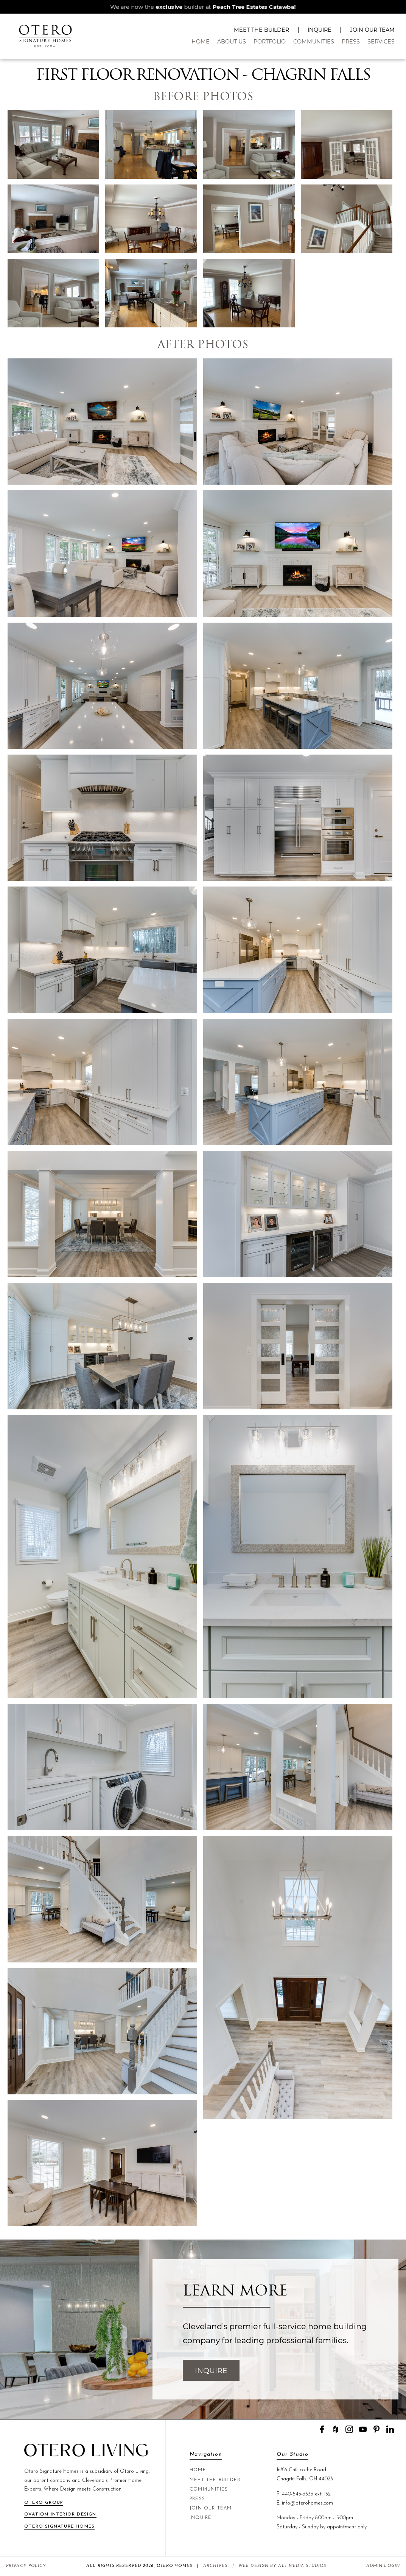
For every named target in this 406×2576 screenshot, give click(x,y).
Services (381, 41)
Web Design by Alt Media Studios (282, 2566)
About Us (231, 41)
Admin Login (383, 2566)
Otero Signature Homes (59, 2526)
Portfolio (270, 41)
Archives (215, 2566)
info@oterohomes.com (307, 2503)
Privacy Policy (26, 2566)
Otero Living (134, 2471)
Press (351, 41)
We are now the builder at (203, 6)
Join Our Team (372, 29)
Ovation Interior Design (60, 2514)
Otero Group (43, 2502)
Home (200, 41)
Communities (313, 41)
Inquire (319, 29)
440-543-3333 (297, 2494)
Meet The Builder (261, 29)
